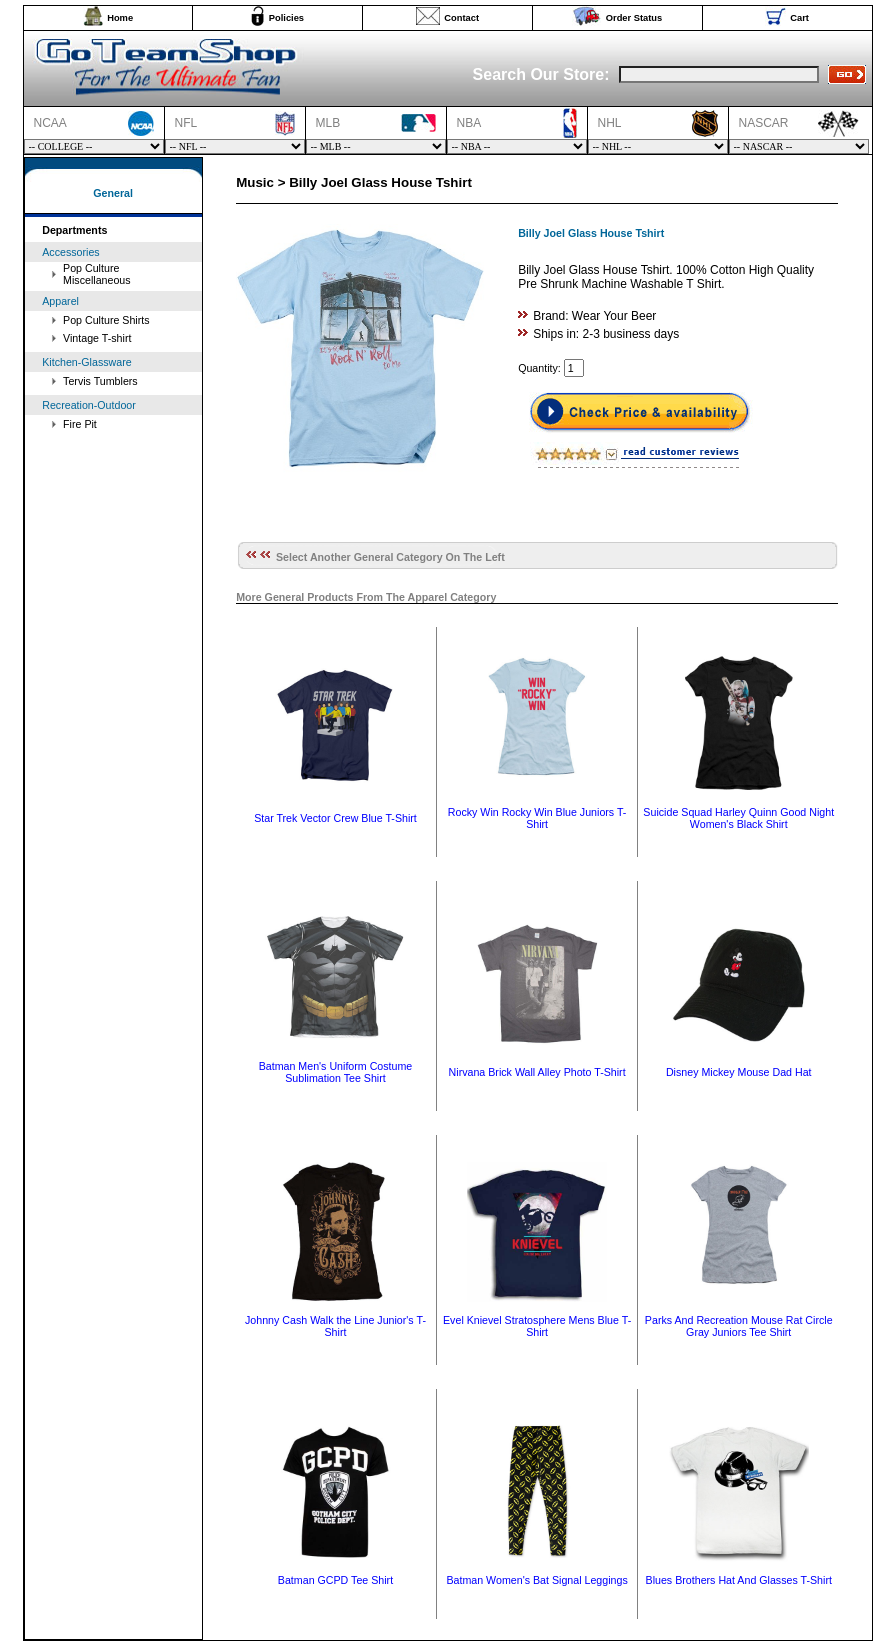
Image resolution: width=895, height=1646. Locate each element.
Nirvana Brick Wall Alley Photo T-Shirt (537, 1072)
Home (120, 18)
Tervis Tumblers (100, 381)
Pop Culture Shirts (106, 320)
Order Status (634, 18)
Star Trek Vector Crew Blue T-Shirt (335, 818)
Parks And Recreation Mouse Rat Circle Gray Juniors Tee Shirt (739, 1326)
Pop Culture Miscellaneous (97, 274)
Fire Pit (80, 424)
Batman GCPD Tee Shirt (335, 1580)
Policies (286, 18)
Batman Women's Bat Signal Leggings (536, 1580)
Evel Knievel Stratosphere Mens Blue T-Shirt (537, 1326)
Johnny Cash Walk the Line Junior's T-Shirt (335, 1326)
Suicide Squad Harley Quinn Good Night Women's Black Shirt (738, 818)
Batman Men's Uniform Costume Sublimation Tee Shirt (336, 1072)
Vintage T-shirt (97, 338)
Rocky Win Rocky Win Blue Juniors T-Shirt (537, 818)
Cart (799, 18)
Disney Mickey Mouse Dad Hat (739, 1072)
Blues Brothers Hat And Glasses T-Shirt (739, 1580)
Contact (461, 18)
